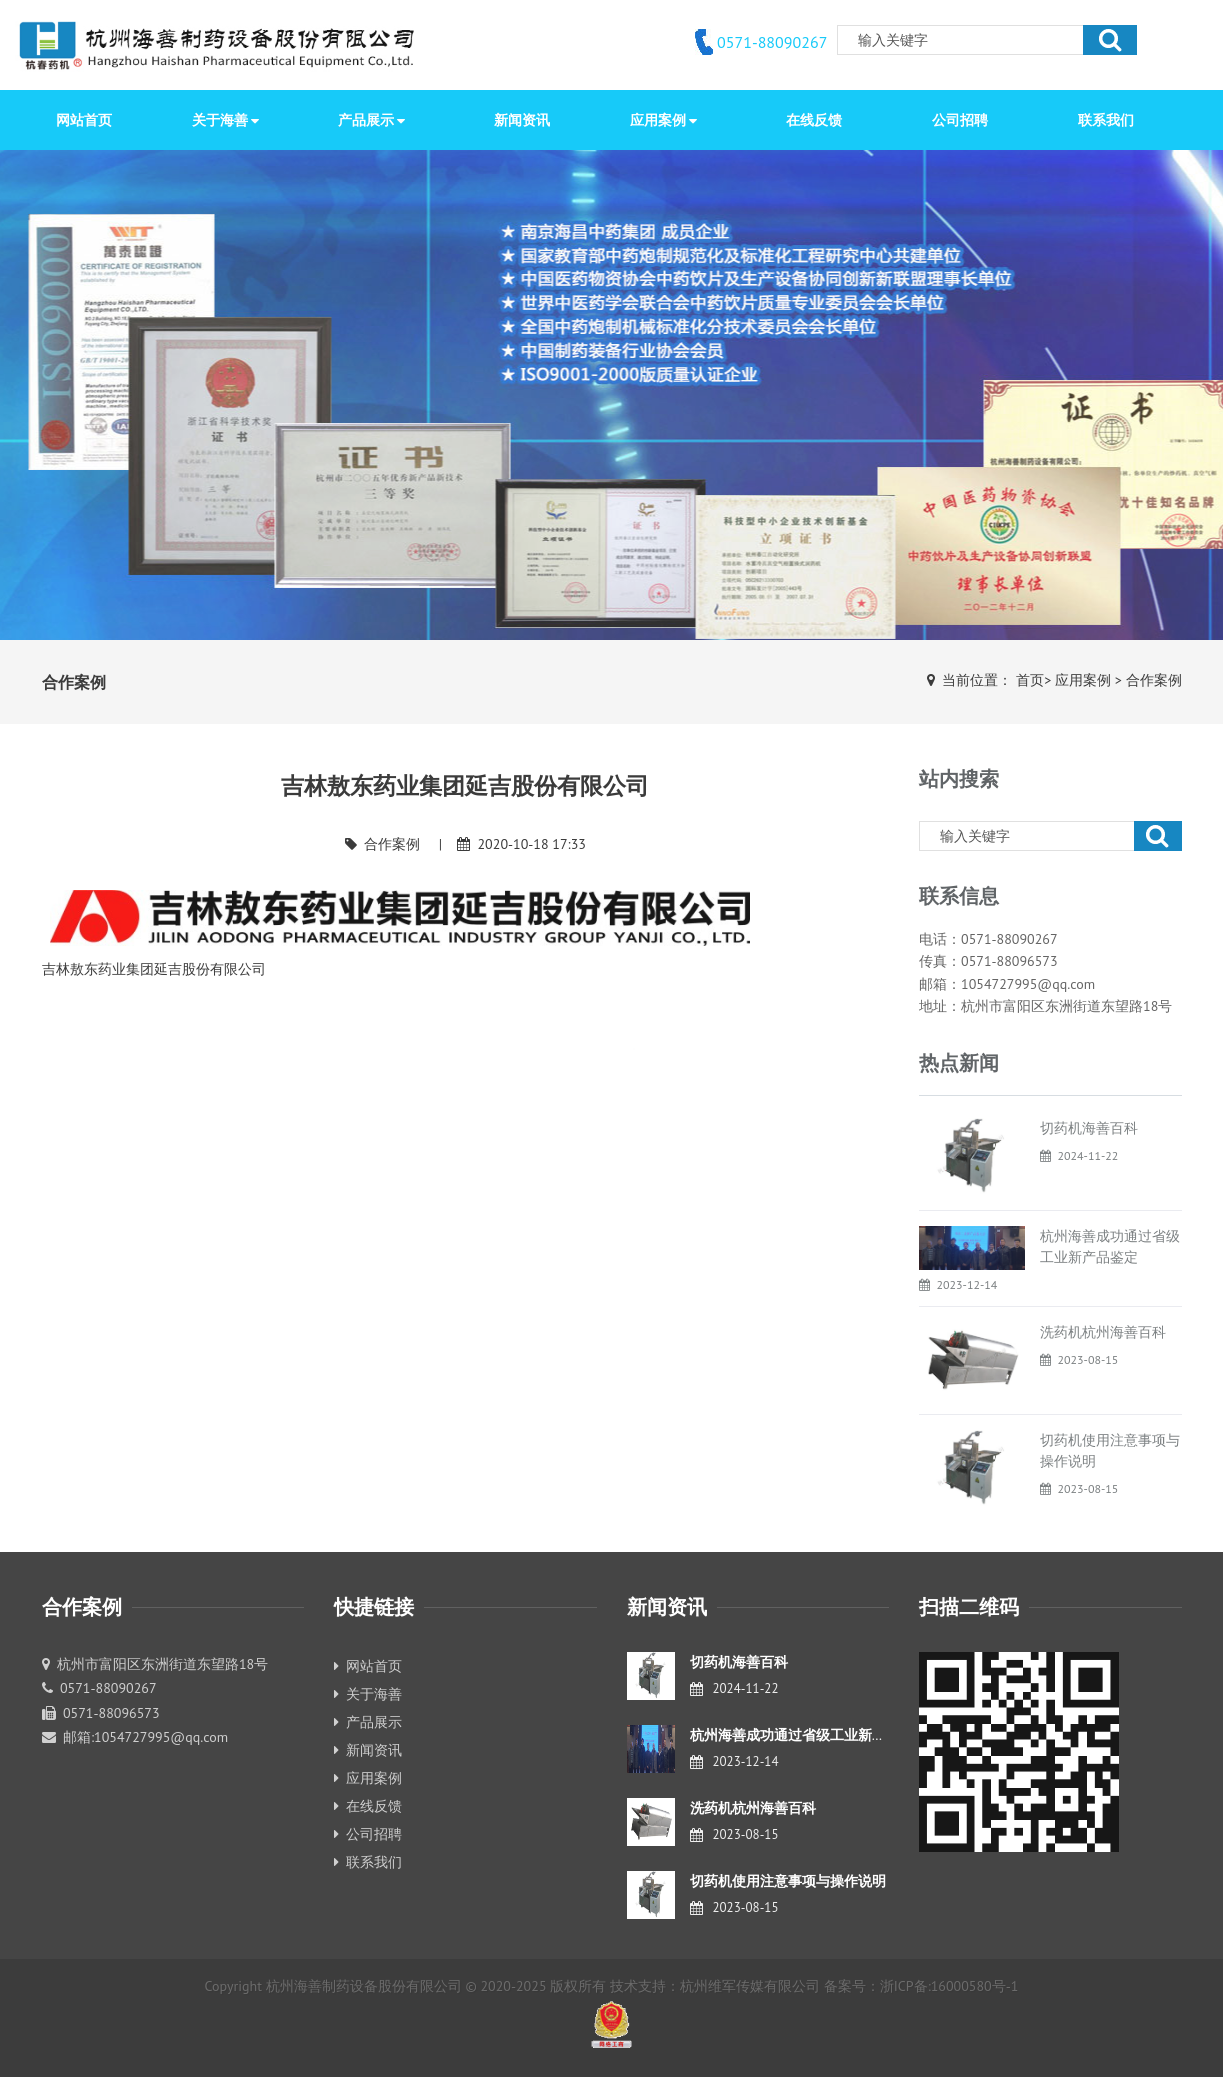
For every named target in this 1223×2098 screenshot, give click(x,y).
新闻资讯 (368, 1750)
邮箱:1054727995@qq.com (145, 1737)
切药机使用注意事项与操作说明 (788, 1881)
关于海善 (368, 1694)
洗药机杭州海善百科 (1103, 1332)
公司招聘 (368, 1834)
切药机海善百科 (1089, 1128)
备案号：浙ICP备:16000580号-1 (921, 1986)
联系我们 (368, 1862)
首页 (1030, 680)
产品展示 (368, 1722)
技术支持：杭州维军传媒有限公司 (715, 1986)
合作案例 (1154, 680)
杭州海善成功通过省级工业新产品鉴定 (809, 1735)
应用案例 (1083, 680)
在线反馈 (368, 1806)
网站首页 (84, 120)
